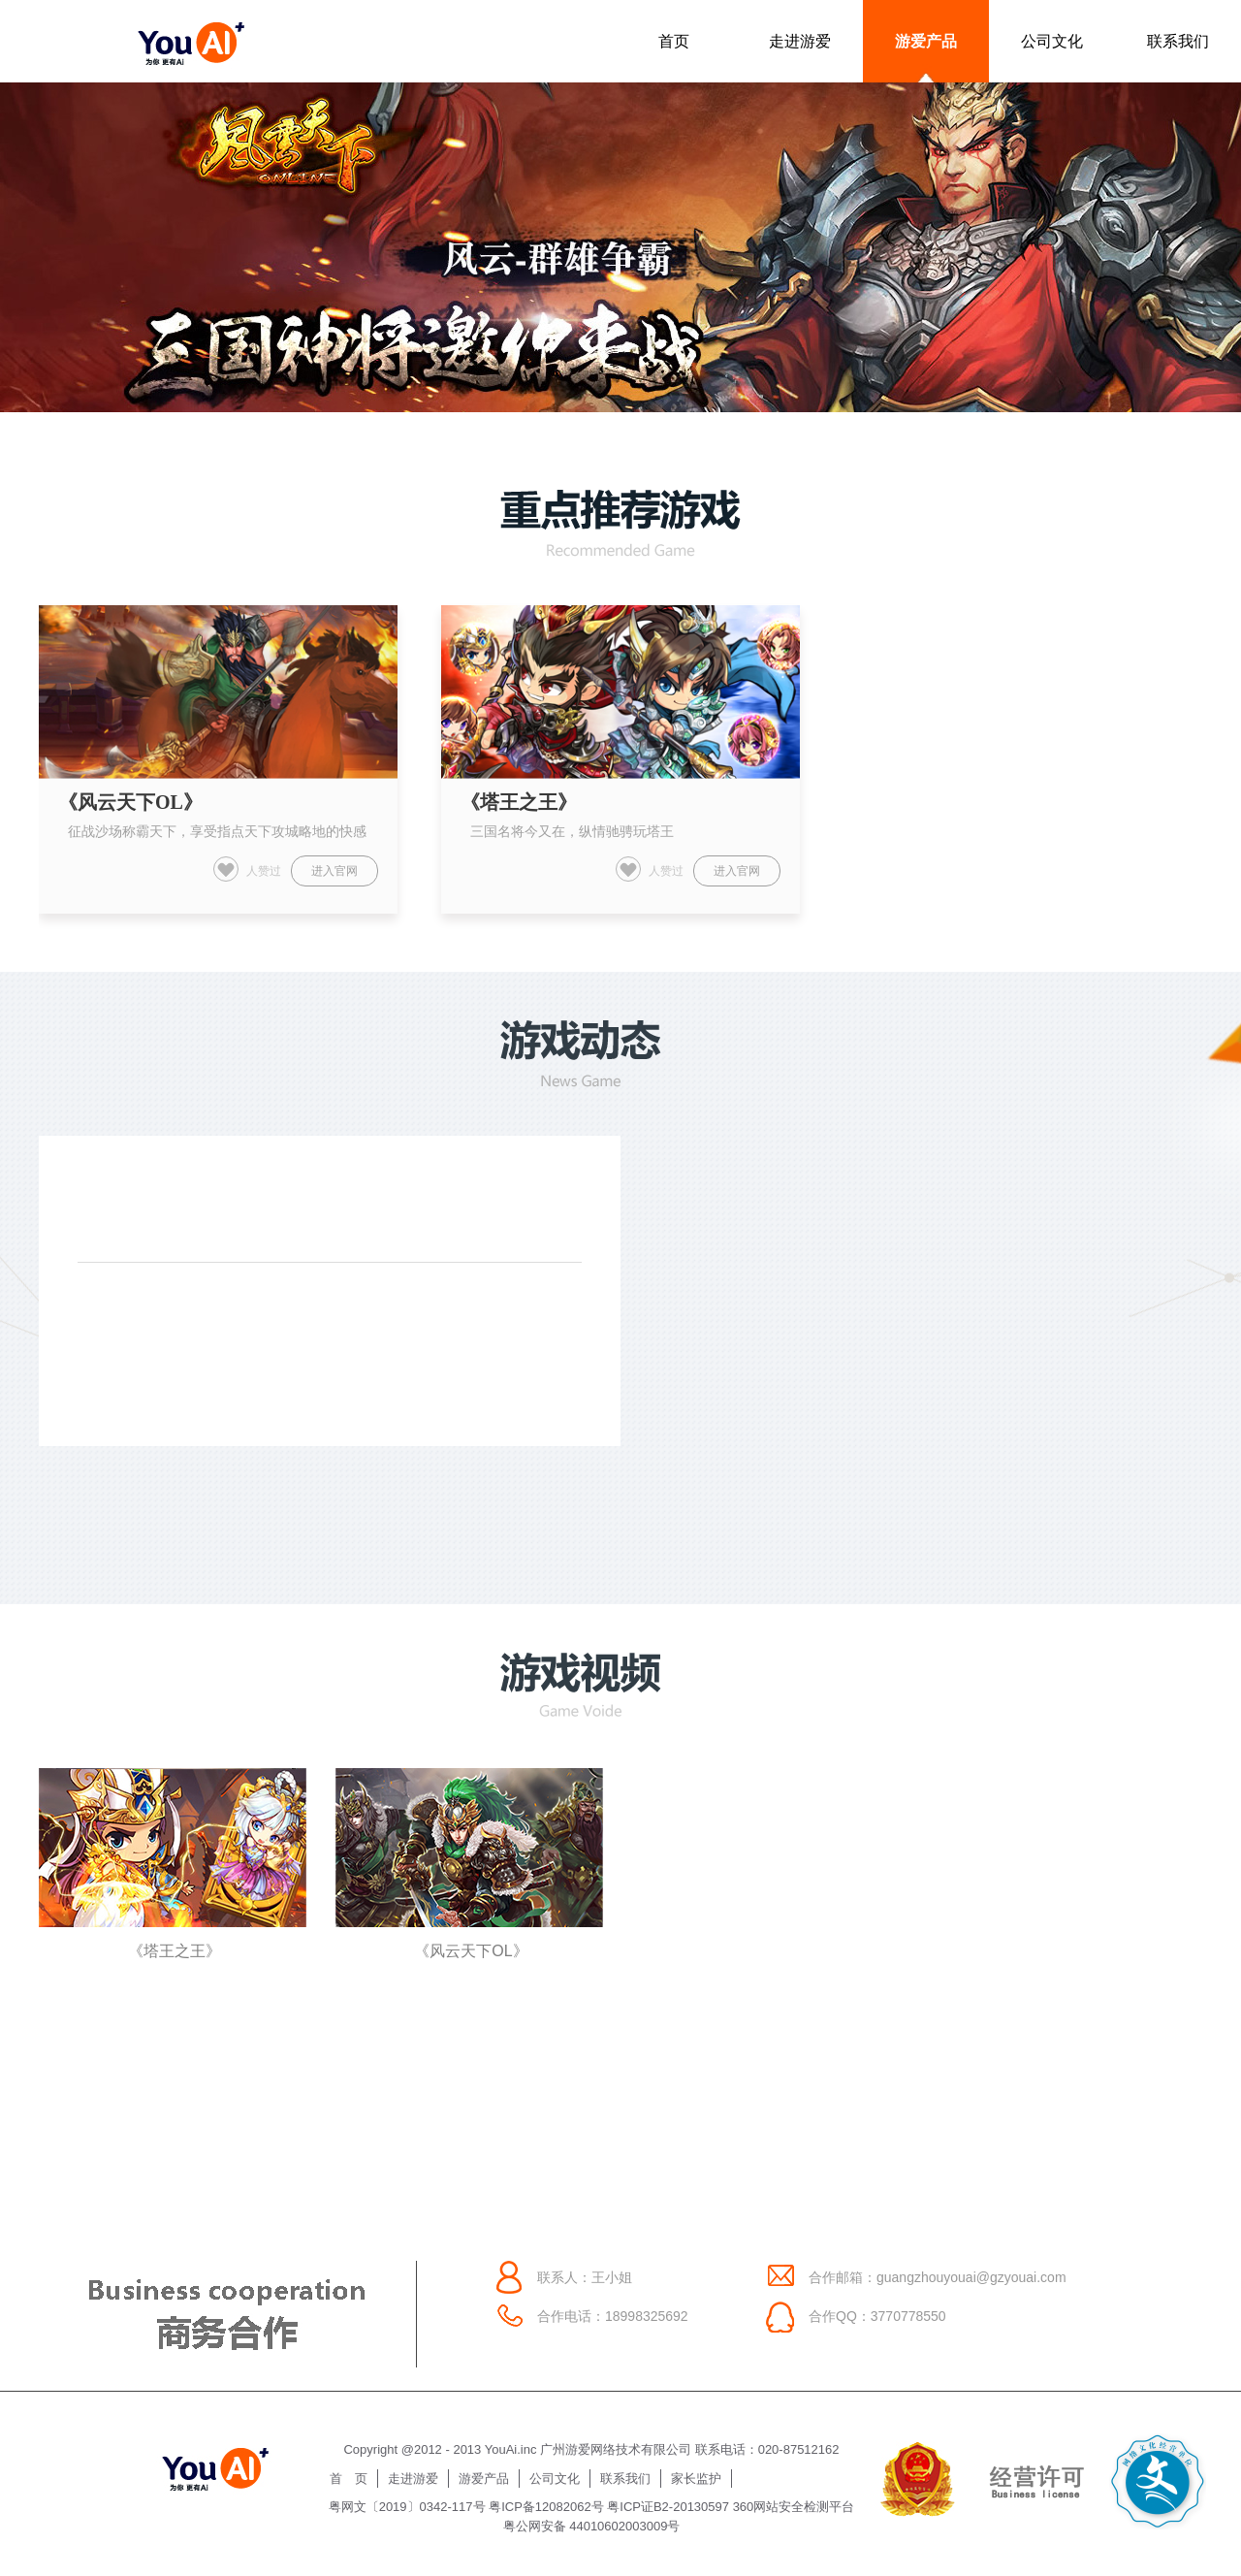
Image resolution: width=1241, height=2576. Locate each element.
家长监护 (696, 2478)
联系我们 (1178, 41)
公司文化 (1052, 41)
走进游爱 (800, 41)
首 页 (348, 2478)
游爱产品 (926, 41)
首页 (673, 41)
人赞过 (247, 869)
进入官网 (334, 871)
